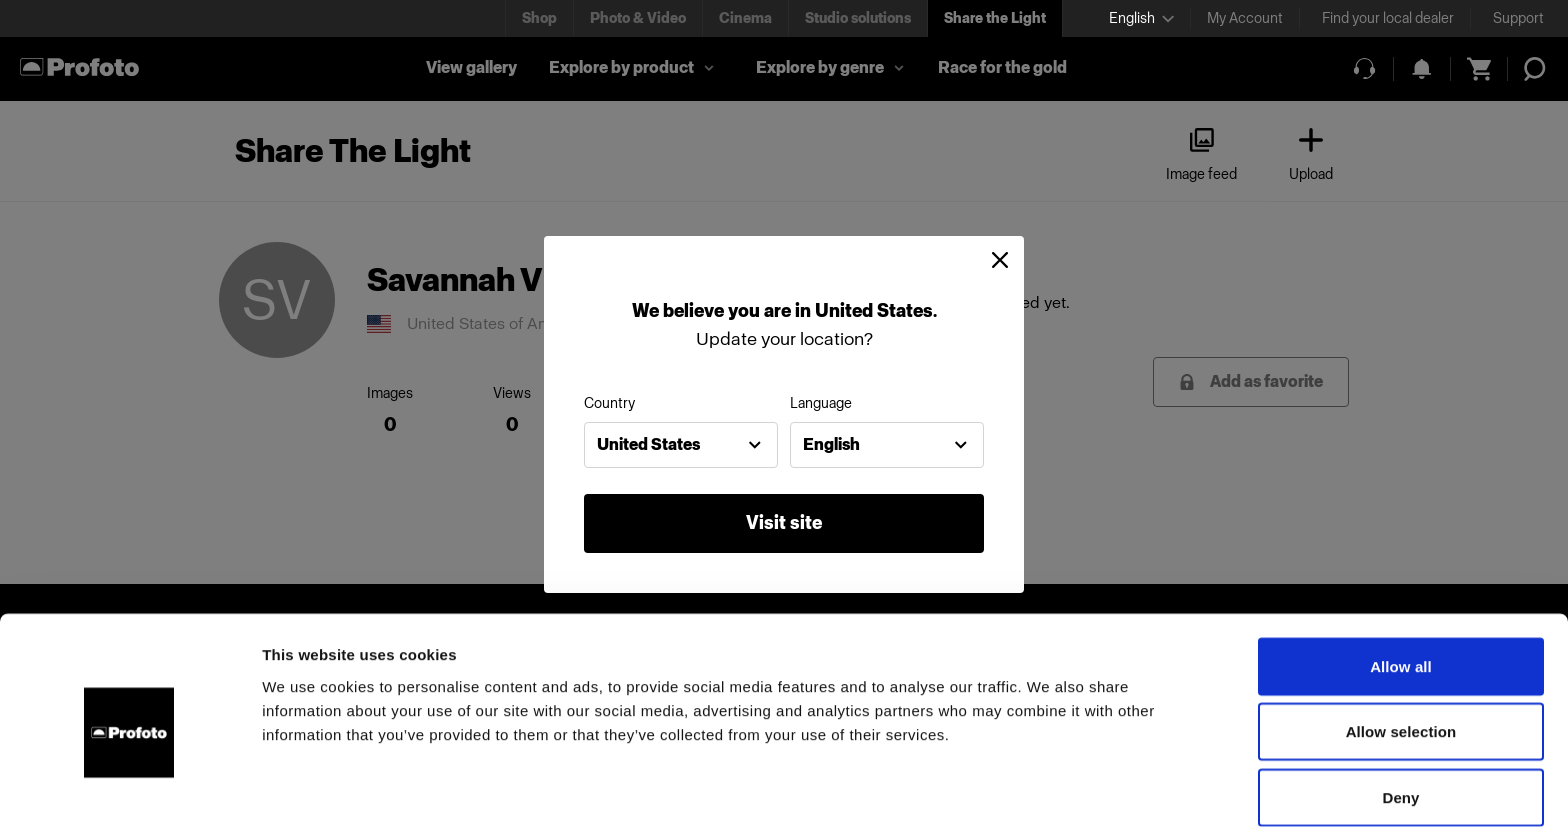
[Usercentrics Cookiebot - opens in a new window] (129, 790)
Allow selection (1401, 648)
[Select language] (1141, 18)
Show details (1049, 789)
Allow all (1401, 582)
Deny (1400, 713)
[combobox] (681, 445)
